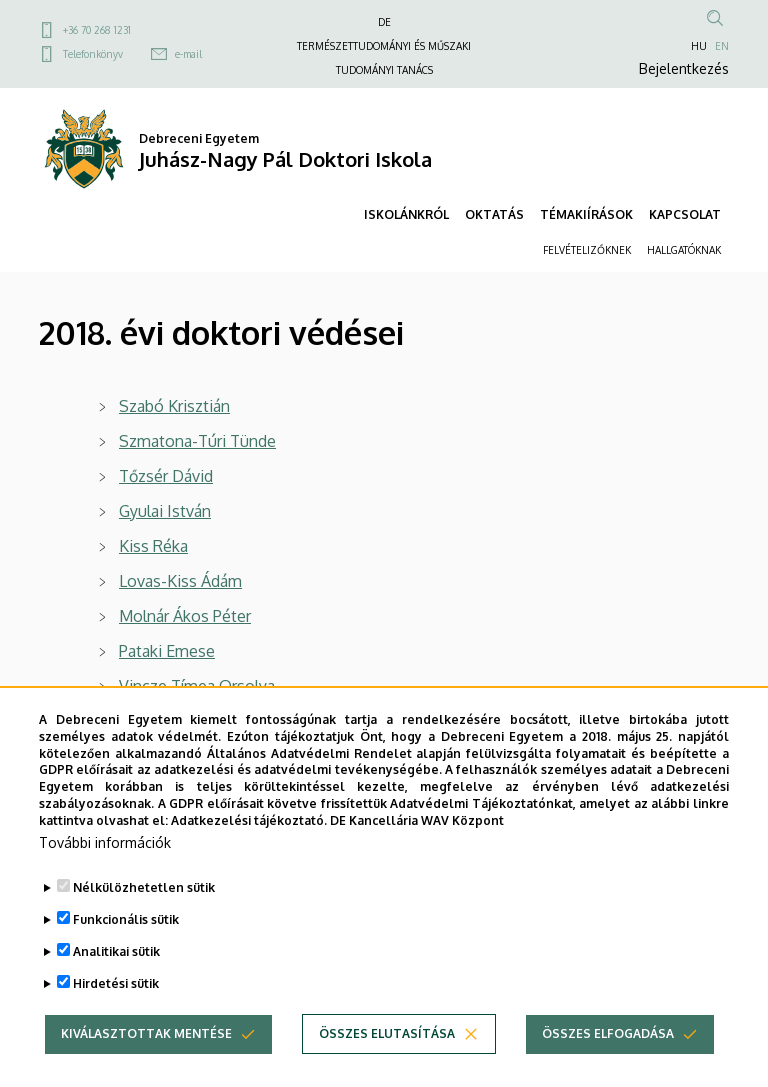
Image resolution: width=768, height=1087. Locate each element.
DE (384, 22)
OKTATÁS (494, 214)
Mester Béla (162, 721)
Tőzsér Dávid (166, 476)
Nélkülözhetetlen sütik (144, 924)
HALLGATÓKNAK (684, 250)
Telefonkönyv (93, 54)
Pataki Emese (167, 651)
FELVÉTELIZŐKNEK (587, 250)
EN (722, 46)
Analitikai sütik (116, 988)
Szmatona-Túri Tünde (197, 441)
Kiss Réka (153, 546)
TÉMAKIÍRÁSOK (586, 214)
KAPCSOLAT (685, 214)
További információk (105, 879)
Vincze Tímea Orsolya (197, 686)
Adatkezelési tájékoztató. (249, 857)
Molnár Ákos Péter (185, 616)
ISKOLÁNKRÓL (406, 214)
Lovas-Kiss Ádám (180, 581)
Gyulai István (165, 511)
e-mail (188, 54)
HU (699, 46)
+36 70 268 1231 (97, 30)
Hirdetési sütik (116, 1020)
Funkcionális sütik (126, 956)
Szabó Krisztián (174, 406)
